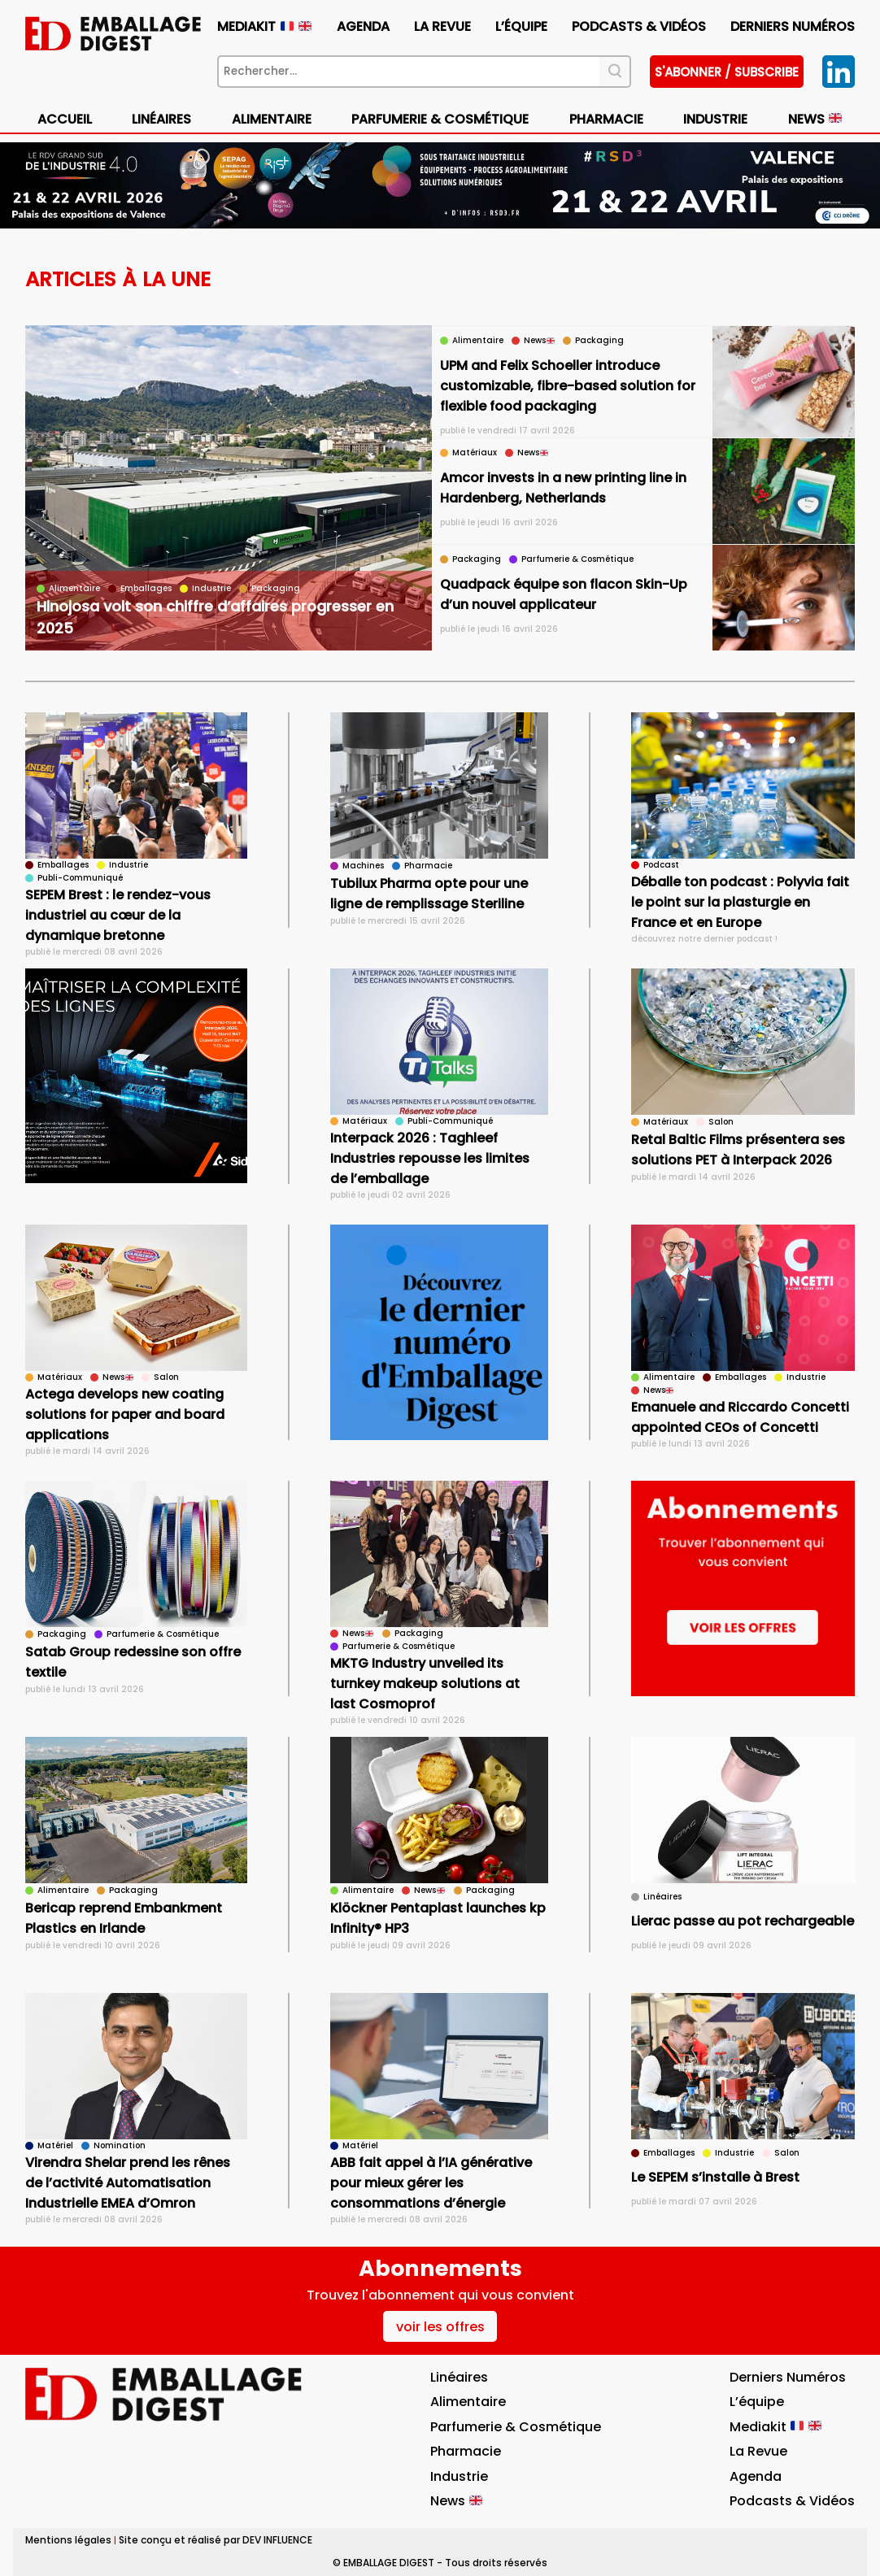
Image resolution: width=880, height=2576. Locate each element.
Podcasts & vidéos (639, 26)
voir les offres (440, 2326)
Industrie (715, 119)
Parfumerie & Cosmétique (440, 119)
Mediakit (264, 26)
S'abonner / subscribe (727, 71)
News (815, 119)
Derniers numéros (792, 26)
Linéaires (161, 119)
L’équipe (521, 26)
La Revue (442, 26)
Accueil (64, 119)
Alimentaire (271, 119)
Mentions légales (68, 2540)
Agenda (363, 26)
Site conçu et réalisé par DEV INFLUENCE (215, 2540)
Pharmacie (606, 119)
